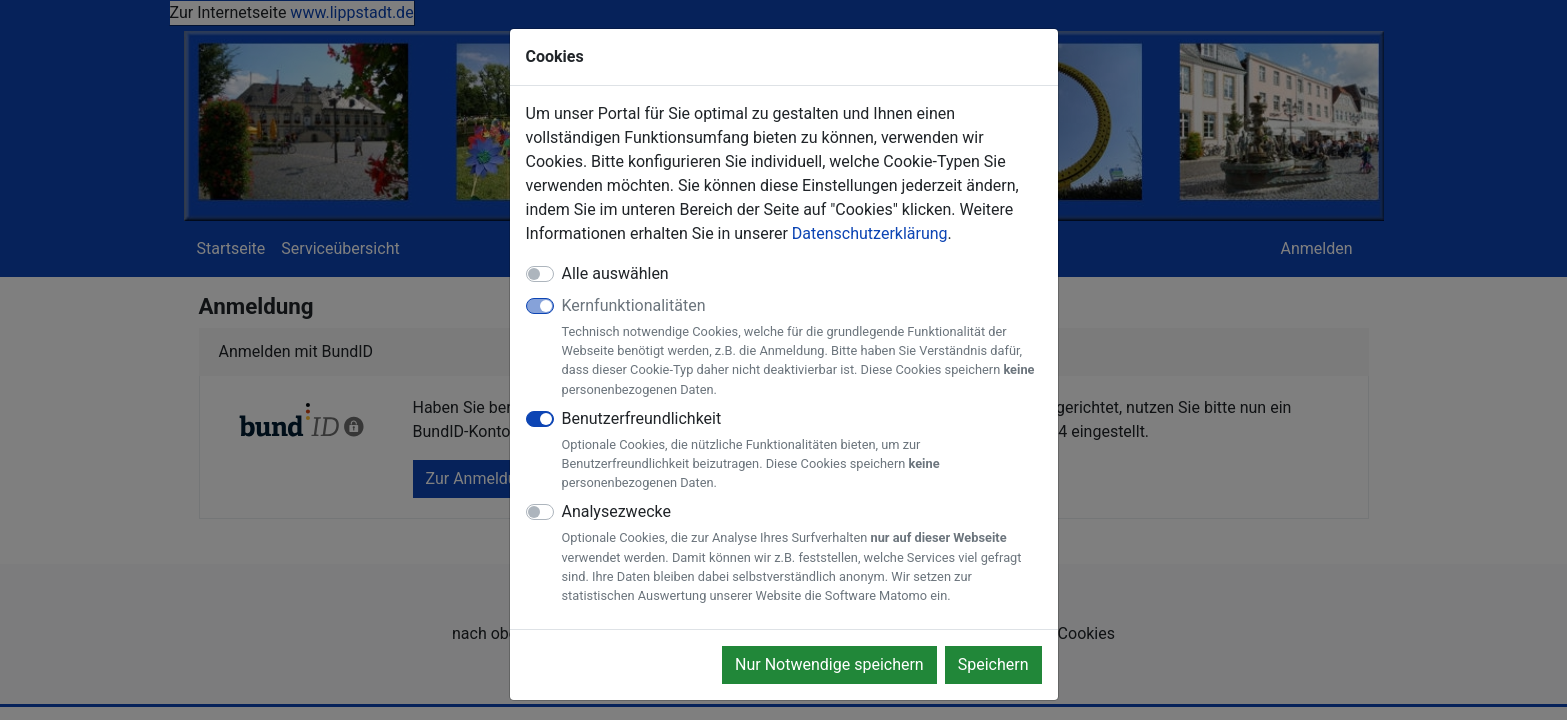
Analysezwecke (802, 553)
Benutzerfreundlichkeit (802, 451)
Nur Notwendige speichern (829, 664)
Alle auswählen (615, 273)
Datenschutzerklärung (870, 233)
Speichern (993, 664)
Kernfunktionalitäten (802, 347)
